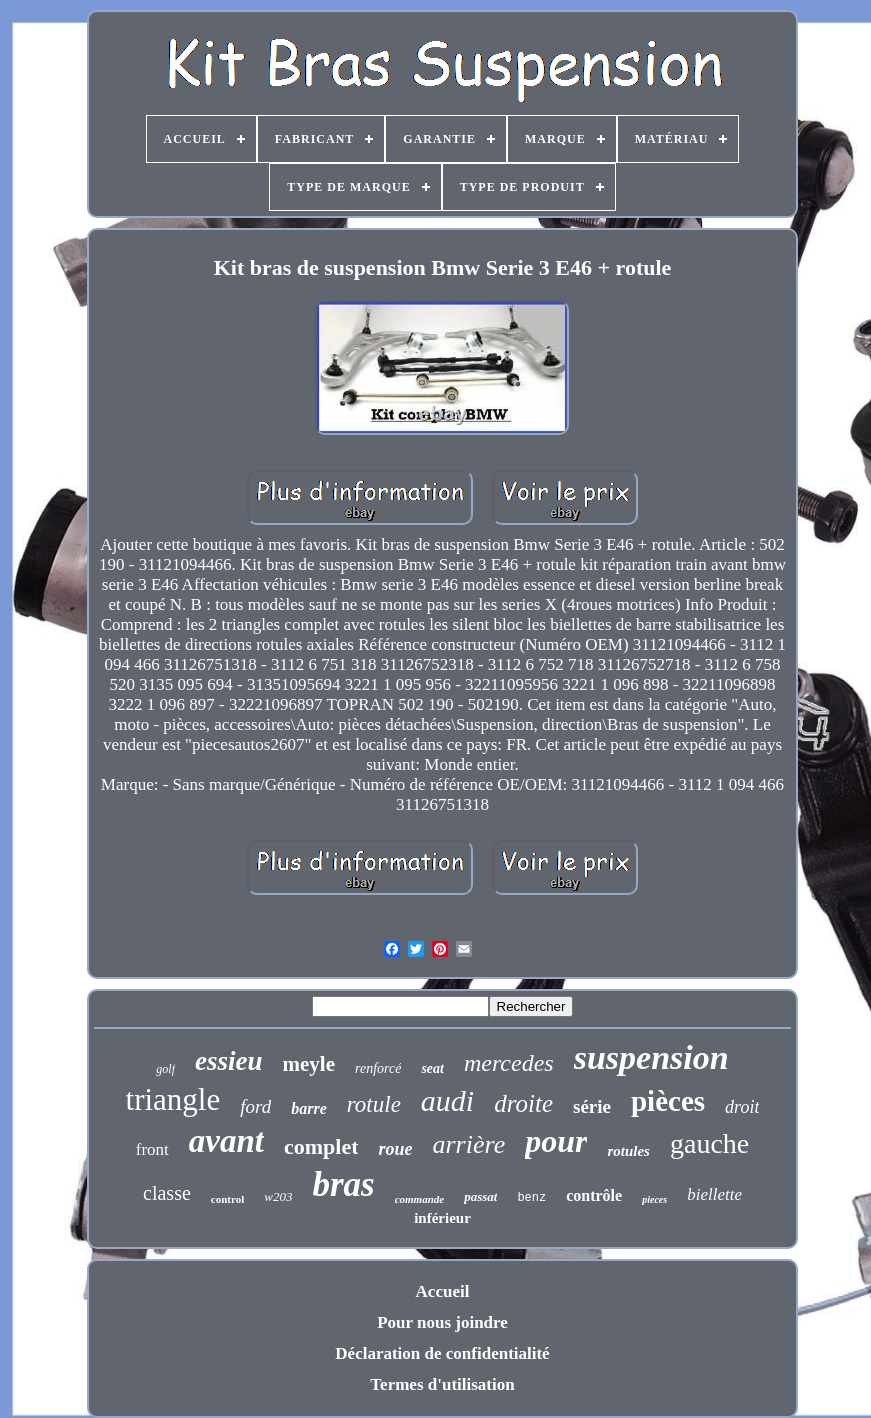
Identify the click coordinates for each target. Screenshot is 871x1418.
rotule (374, 1104)
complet (321, 1146)
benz (531, 1198)
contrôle (594, 1195)
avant (226, 1141)
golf (165, 1069)
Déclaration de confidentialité (442, 1353)
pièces (668, 1101)
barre (309, 1108)
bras (343, 1184)
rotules (628, 1151)
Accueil (443, 1291)
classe (167, 1193)
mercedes (509, 1063)
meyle (309, 1064)
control (227, 1199)
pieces (654, 1199)
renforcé (378, 1068)
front (152, 1149)
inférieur (442, 1218)
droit (742, 1107)
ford (255, 1106)
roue (395, 1149)
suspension (651, 1057)
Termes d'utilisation (442, 1384)
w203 (278, 1196)
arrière (468, 1144)
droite (523, 1103)
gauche (709, 1143)
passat (480, 1196)
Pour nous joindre (442, 1322)
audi (447, 1100)
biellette (714, 1194)
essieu (229, 1061)
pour (556, 1141)
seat (432, 1068)
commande (420, 1199)
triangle (173, 1099)
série (592, 1106)
